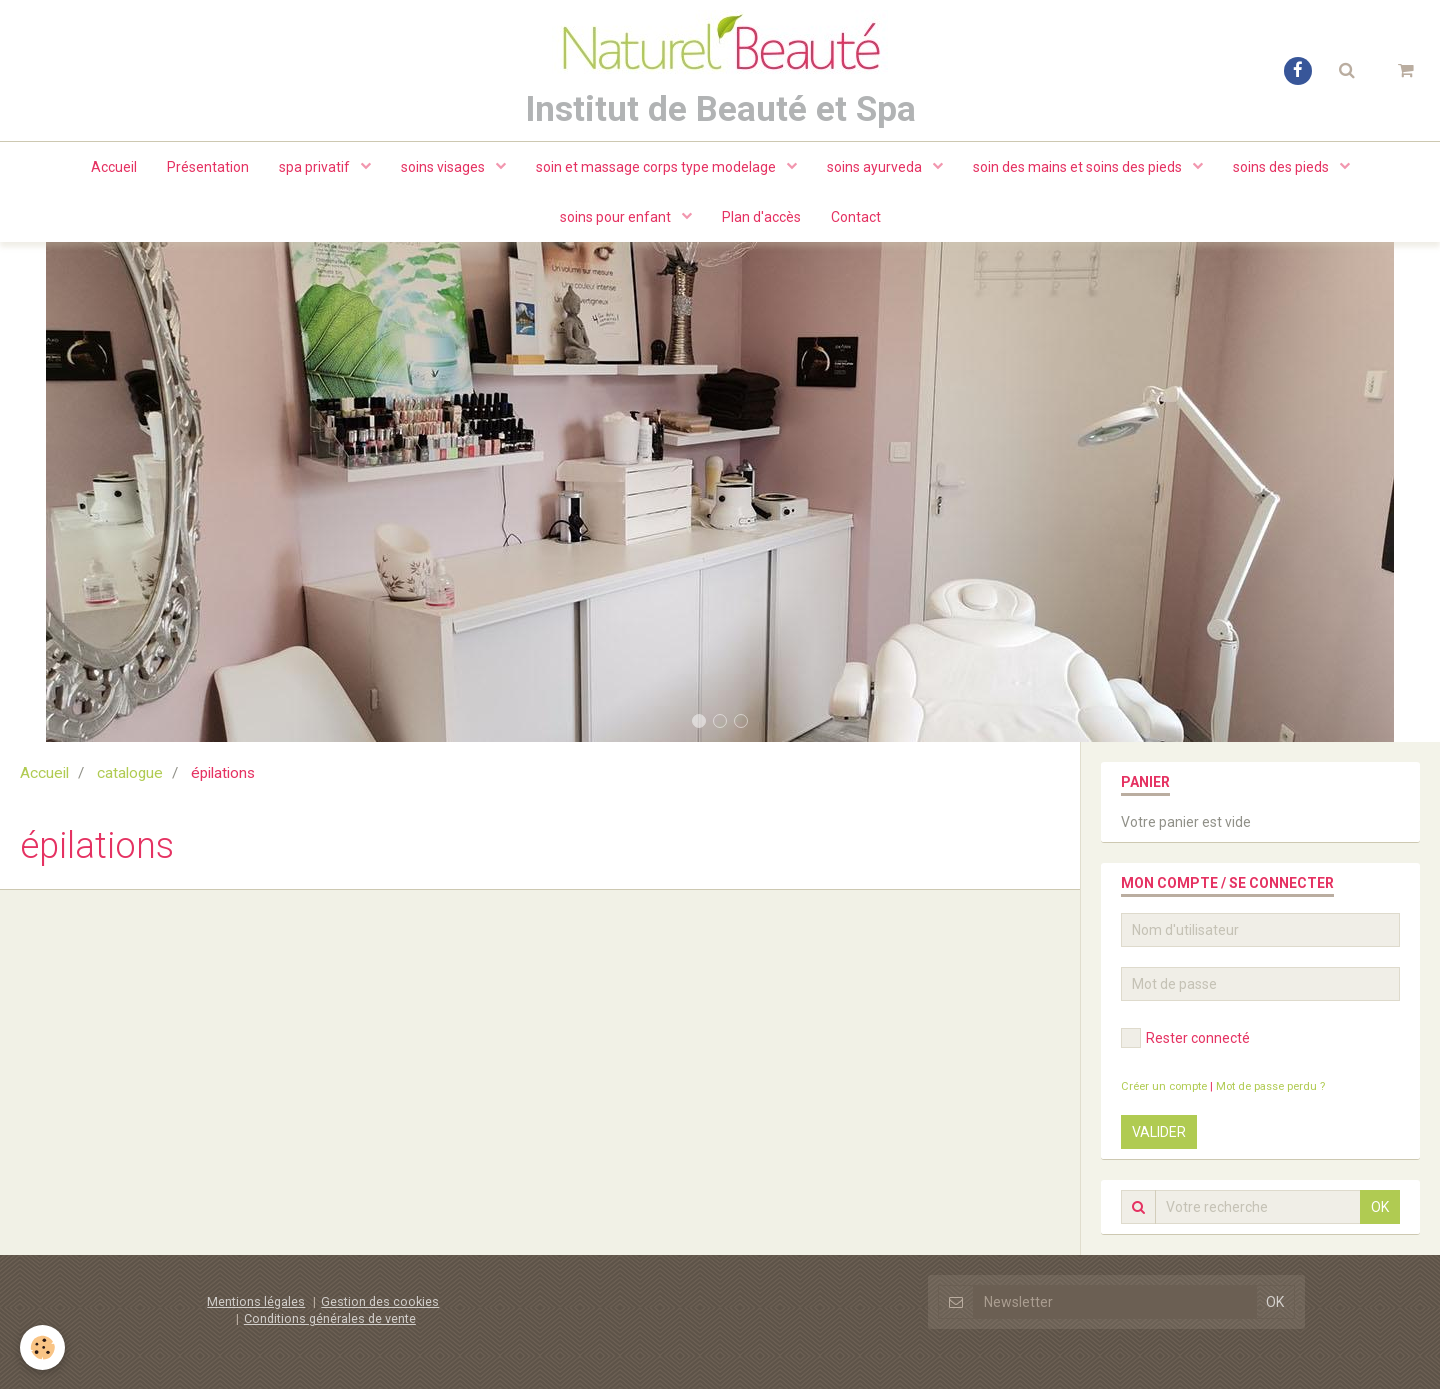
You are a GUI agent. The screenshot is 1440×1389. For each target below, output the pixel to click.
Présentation (208, 167)
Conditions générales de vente (330, 1318)
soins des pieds (1282, 167)
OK (1380, 1207)
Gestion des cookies (380, 1301)
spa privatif (316, 167)
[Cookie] (42, 1347)
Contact (856, 217)
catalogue (130, 773)
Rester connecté (1185, 1038)
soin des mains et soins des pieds (1079, 167)
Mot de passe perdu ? (1270, 1086)
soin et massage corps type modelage (657, 167)
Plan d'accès (761, 217)
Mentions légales (256, 1301)
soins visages (444, 167)
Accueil (114, 167)
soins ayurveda (876, 167)
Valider (1159, 1132)
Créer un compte (1164, 1086)
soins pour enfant (617, 217)
